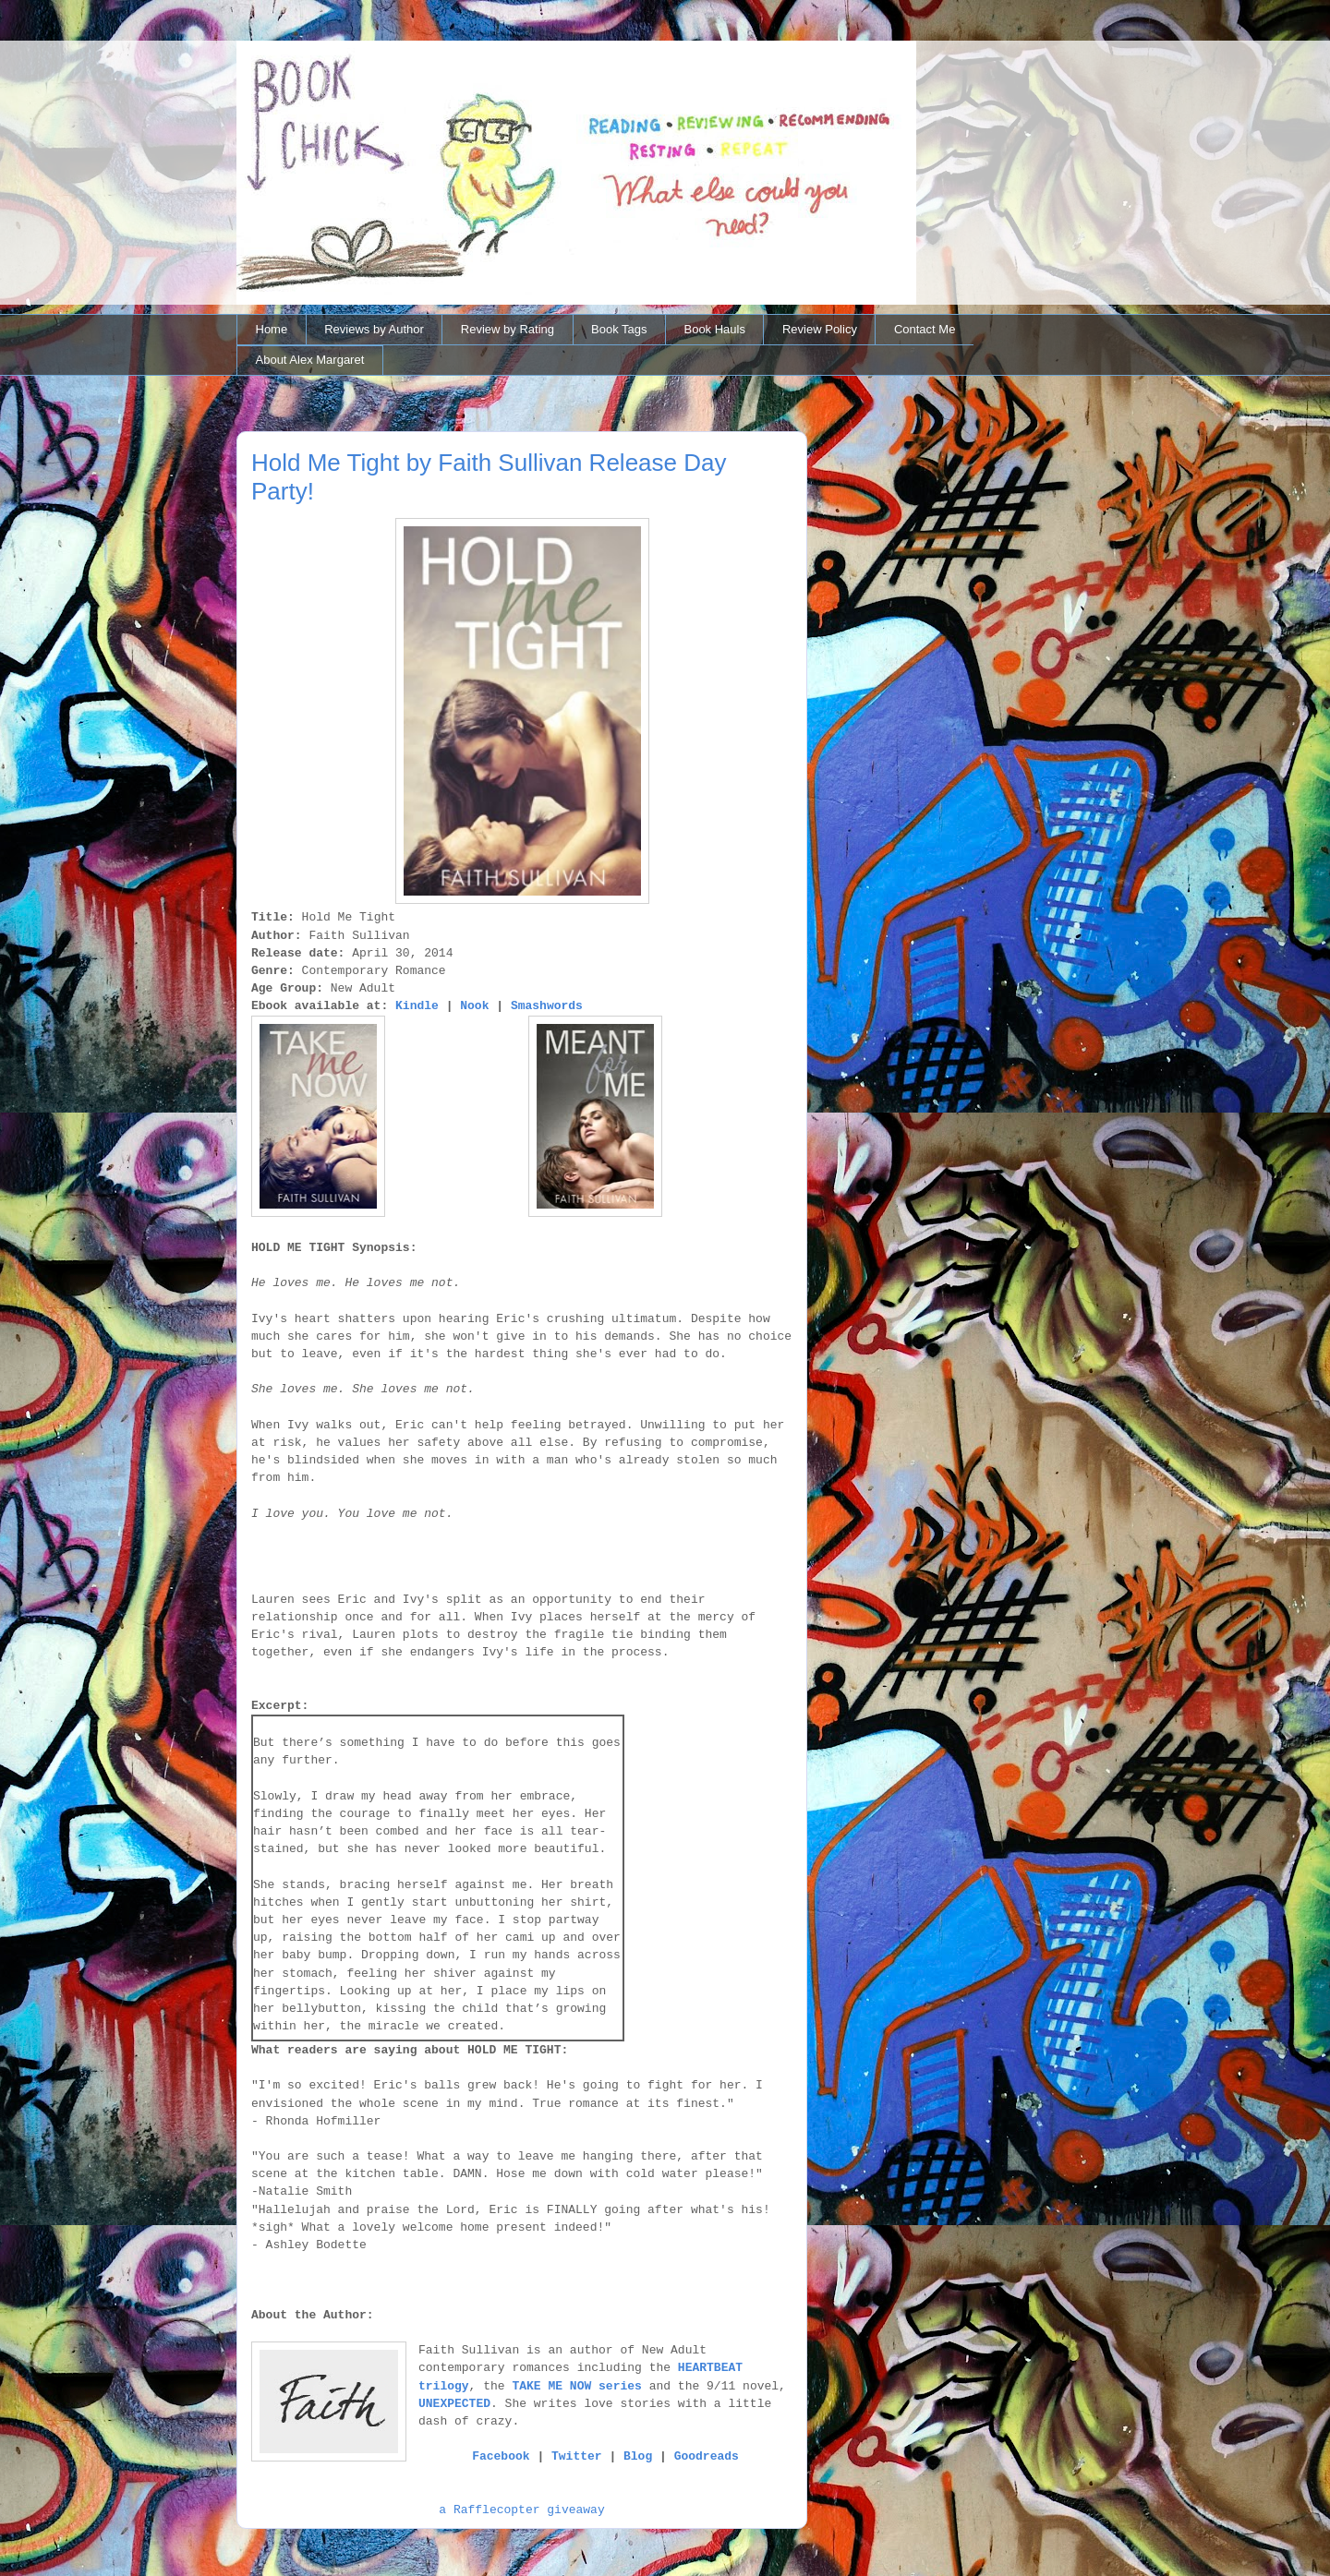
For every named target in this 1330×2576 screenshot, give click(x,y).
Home (272, 329)
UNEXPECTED (454, 2404)
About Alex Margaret (310, 360)
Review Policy (819, 329)
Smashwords (547, 1006)
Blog (637, 2456)
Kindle (417, 1006)
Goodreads (706, 2456)
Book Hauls (713, 329)
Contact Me (924, 329)
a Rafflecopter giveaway (521, 2510)
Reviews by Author (374, 329)
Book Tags (619, 329)
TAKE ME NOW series (576, 2386)
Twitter (576, 2456)
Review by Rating (507, 329)
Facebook (500, 2456)
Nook (474, 1006)
